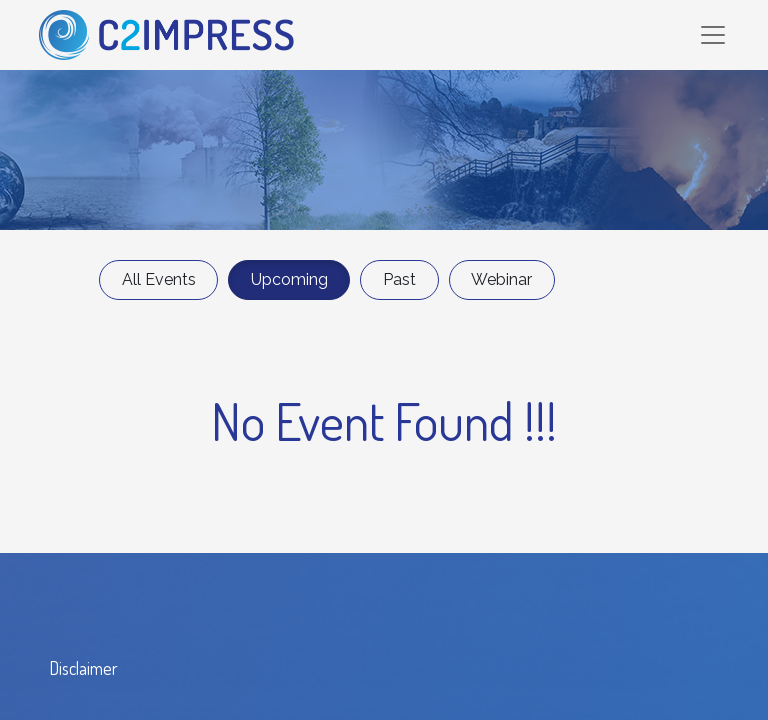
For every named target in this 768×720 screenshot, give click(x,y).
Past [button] (399, 279)
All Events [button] (159, 279)
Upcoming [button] (289, 279)
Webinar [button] (501, 279)
